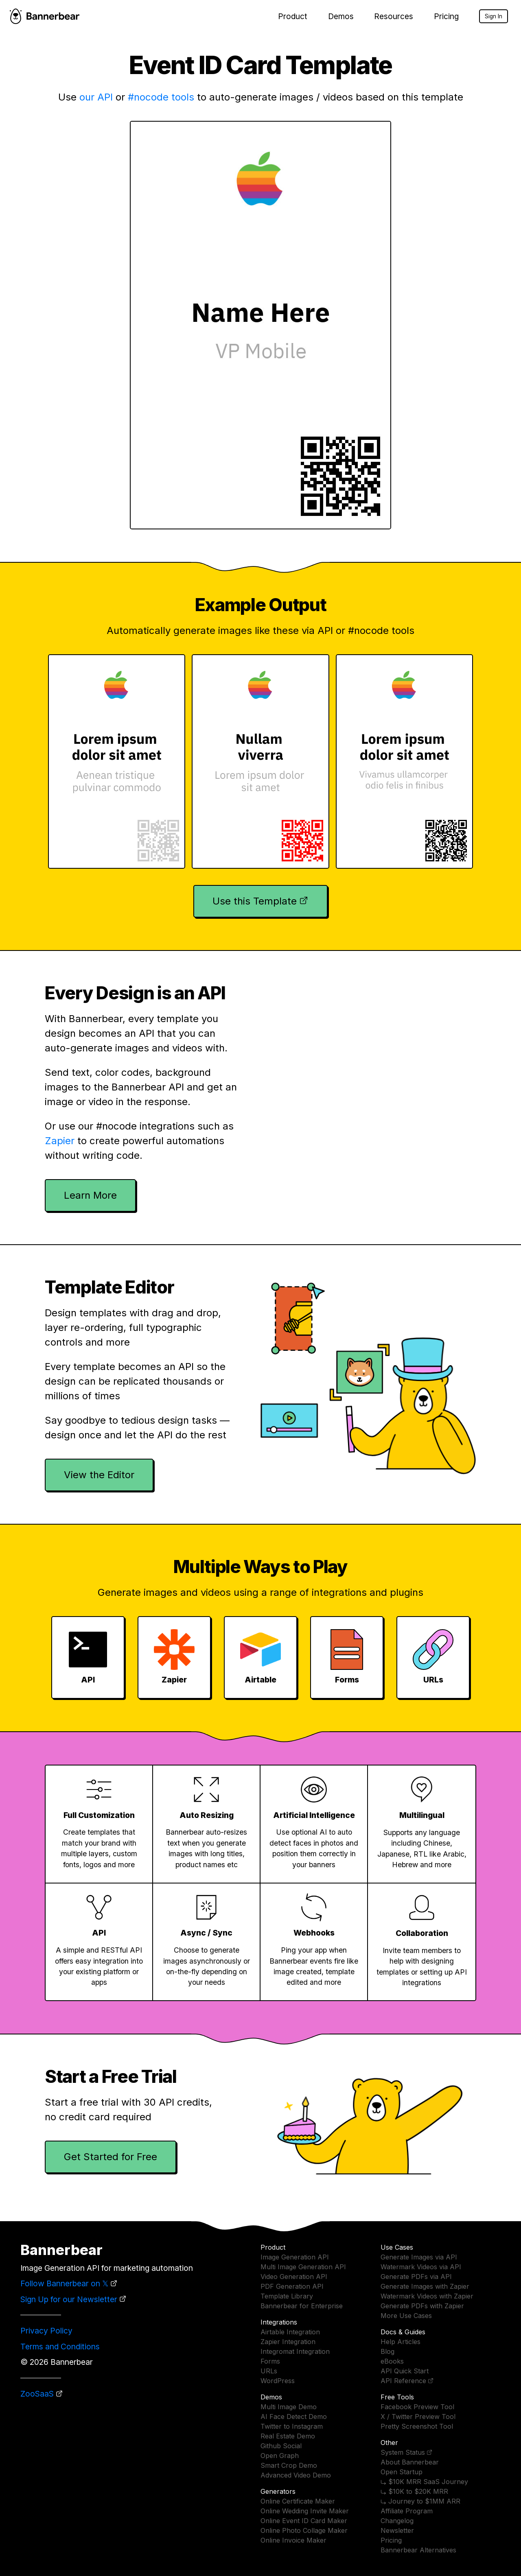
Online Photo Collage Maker (304, 2530)
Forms (270, 2361)
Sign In (493, 16)
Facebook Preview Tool (417, 2407)
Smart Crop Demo (288, 2465)
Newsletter (397, 2530)
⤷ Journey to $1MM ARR (420, 2501)
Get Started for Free (110, 2157)
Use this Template (254, 901)
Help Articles (400, 2342)
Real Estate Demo (287, 2436)
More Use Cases (406, 2316)
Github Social (281, 2446)
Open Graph (279, 2455)
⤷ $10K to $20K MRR (414, 2491)
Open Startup (401, 2472)
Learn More (90, 1195)
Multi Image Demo (288, 2407)
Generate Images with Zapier (425, 2286)
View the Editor (99, 1475)
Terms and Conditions (60, 2346)
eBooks (392, 2361)
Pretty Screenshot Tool (417, 2426)
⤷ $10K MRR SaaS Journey (424, 2482)
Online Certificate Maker (297, 2501)
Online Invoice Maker (293, 2540)
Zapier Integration (287, 2342)
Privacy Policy (46, 2331)
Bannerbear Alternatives (418, 2550)
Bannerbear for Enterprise (301, 2306)
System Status (403, 2452)
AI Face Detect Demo (293, 2416)
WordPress (277, 2381)
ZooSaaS (37, 2394)
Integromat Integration (295, 2351)
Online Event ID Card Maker (303, 2521)
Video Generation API (293, 2276)
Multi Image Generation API (303, 2267)
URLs (268, 2371)
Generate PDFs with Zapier (422, 2306)
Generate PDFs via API (416, 2276)
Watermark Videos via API (421, 2267)
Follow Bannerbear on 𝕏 (64, 2283)
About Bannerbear (410, 2462)
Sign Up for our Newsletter (68, 2299)
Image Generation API (294, 2257)
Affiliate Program (407, 2511)
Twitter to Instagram (291, 2426)
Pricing (446, 16)
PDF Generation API (292, 2286)
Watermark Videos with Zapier (427, 2296)
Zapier (59, 1141)
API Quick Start (405, 2371)
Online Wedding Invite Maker (304, 2511)
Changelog (397, 2521)
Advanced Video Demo (295, 2475)
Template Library (286, 2296)
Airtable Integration (290, 2332)
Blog (387, 2351)
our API (96, 97)
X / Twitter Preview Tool (418, 2416)
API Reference (403, 2381)
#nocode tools (161, 97)
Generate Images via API (419, 2257)
